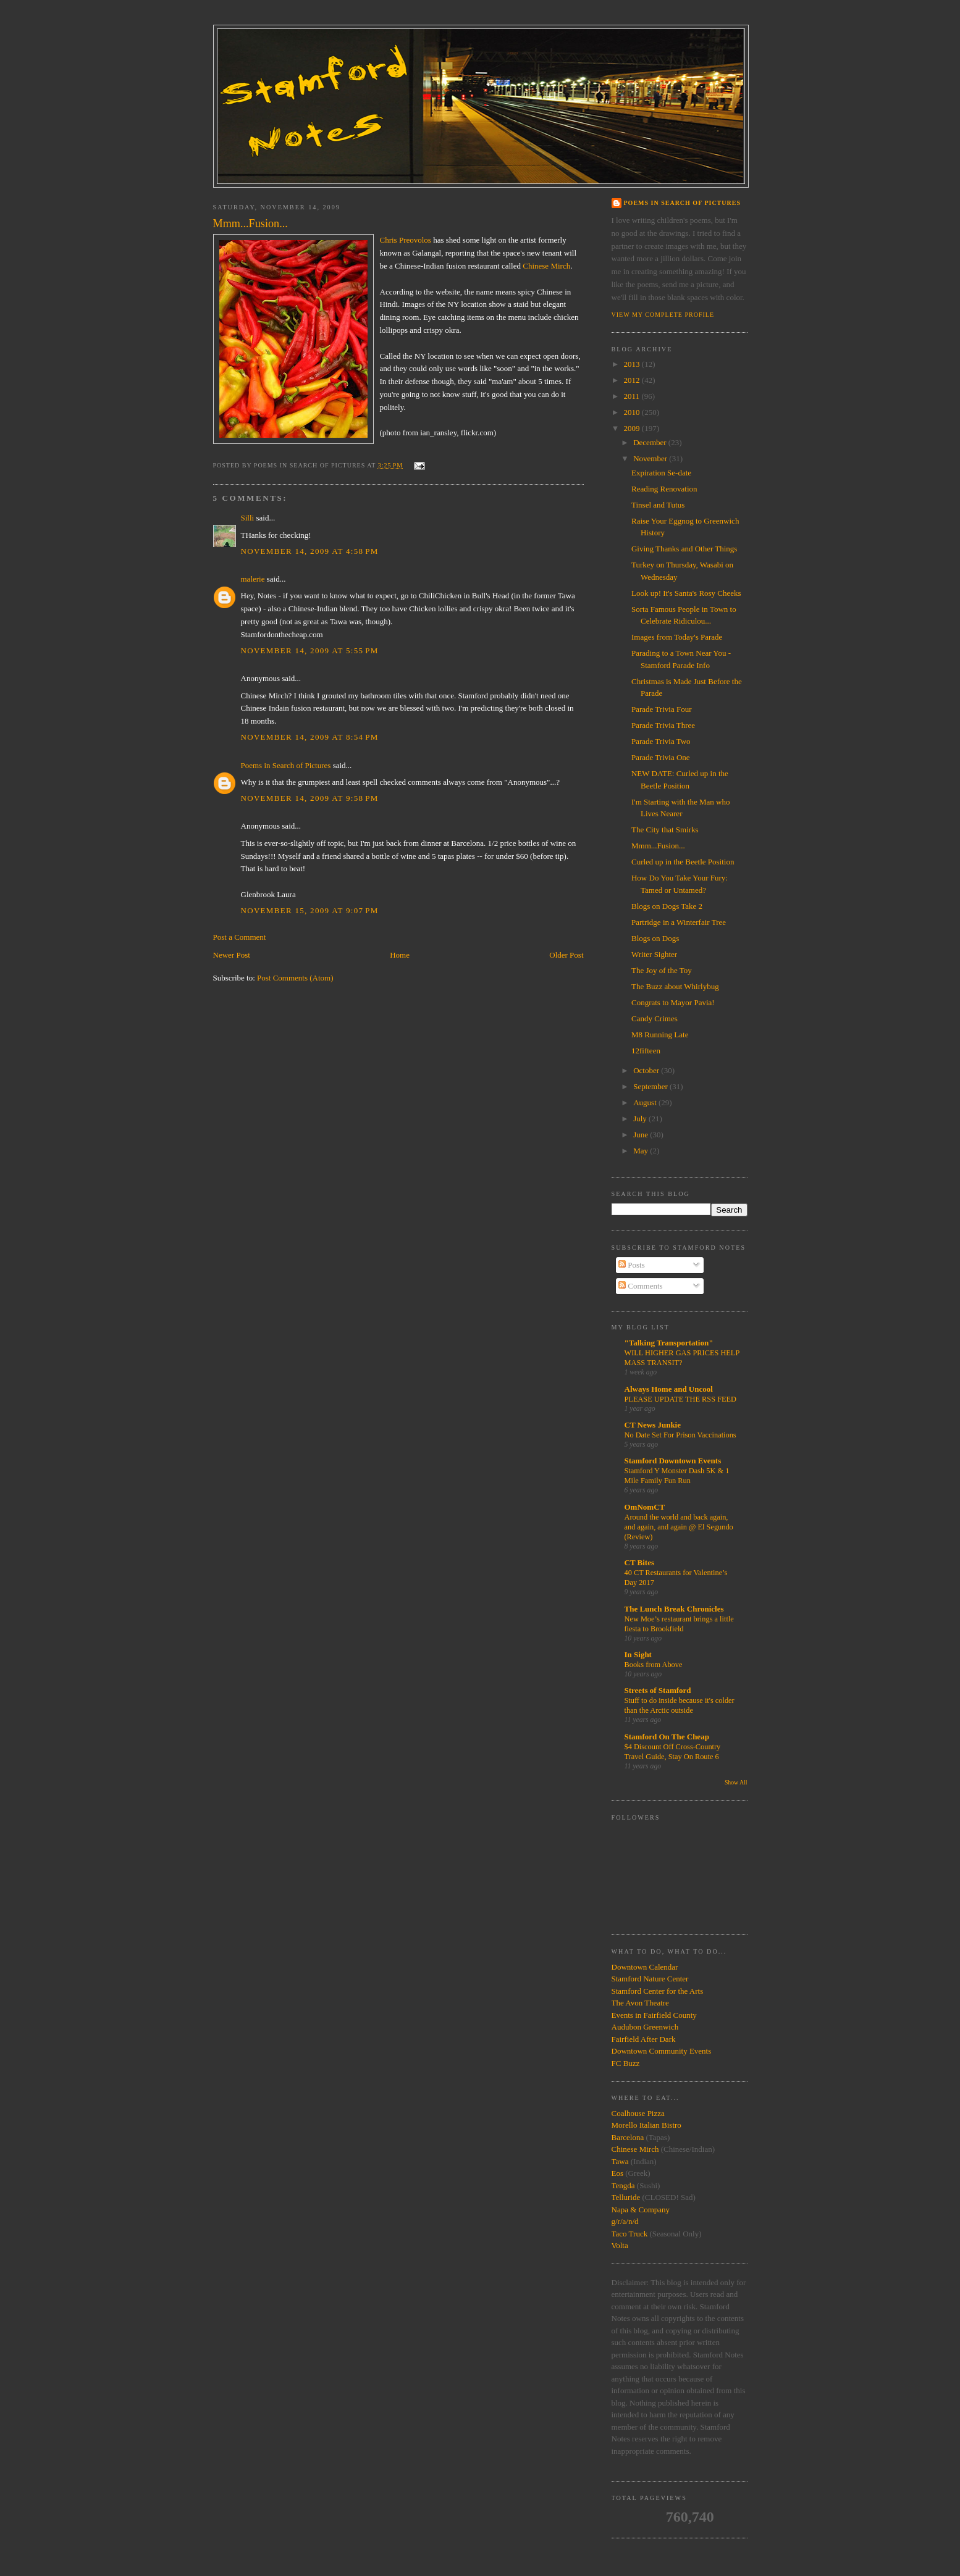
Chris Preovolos (405, 240)
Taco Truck (630, 2233)
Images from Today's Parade (676, 637)
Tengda (623, 2185)
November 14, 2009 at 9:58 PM (310, 798)
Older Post (566, 955)
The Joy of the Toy (661, 970)
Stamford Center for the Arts (658, 1991)
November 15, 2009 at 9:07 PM (310, 910)
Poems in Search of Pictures (286, 765)
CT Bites (640, 1562)
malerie (253, 578)
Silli (248, 517)
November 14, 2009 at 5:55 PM (310, 650)
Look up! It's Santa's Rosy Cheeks (686, 593)
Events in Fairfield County (654, 2015)
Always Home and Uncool (669, 1389)
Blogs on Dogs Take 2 (666, 906)
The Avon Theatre (640, 2002)
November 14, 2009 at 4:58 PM (310, 551)
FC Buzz (626, 2063)
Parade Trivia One (660, 757)
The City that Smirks (665, 829)
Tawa (620, 2161)
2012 (633, 380)
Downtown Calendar (645, 1967)
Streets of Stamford (658, 1690)
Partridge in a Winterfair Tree (678, 922)
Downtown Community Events (662, 2050)
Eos (618, 2173)
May (641, 1150)
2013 (633, 364)
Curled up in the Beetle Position (682, 861)
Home (400, 955)
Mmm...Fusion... (658, 845)
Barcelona (628, 2137)
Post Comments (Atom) (295, 977)
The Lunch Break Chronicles (674, 1608)
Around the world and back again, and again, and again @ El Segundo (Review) (679, 1527)
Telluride (626, 2197)
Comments (640, 1285)
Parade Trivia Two (661, 741)
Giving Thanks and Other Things (684, 548)
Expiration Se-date (661, 472)
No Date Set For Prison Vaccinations (680, 1435)
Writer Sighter (654, 954)
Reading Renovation (664, 488)
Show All (736, 1782)
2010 (633, 412)
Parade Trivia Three (663, 725)
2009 (633, 428)
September (651, 1086)
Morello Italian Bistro (646, 2125)
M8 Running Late (659, 1034)
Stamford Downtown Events (673, 1460)
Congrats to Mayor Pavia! (673, 1002)
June (641, 1134)
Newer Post (231, 955)
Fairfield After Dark (644, 2039)
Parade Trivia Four (661, 709)
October (647, 1070)
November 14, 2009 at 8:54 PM (310, 737)
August (646, 1102)
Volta (620, 2245)
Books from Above (654, 1664)
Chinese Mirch (546, 265)
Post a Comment (239, 937)
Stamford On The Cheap (667, 1736)
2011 (633, 396)
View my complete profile (663, 314)
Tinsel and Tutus (657, 504)
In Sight (638, 1654)
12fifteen (645, 1050)
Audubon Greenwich (645, 2026)
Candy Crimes (654, 1018)
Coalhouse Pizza (638, 2113)
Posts (631, 1264)
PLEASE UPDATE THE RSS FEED (681, 1399)
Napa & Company (641, 2209)
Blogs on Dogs (655, 938)
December (650, 442)
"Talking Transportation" (669, 1342)
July (641, 1118)
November (651, 458)
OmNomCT (645, 1507)
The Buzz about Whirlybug (675, 986)
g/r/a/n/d (625, 2221)
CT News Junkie (653, 1424)
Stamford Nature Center (650, 1978)
